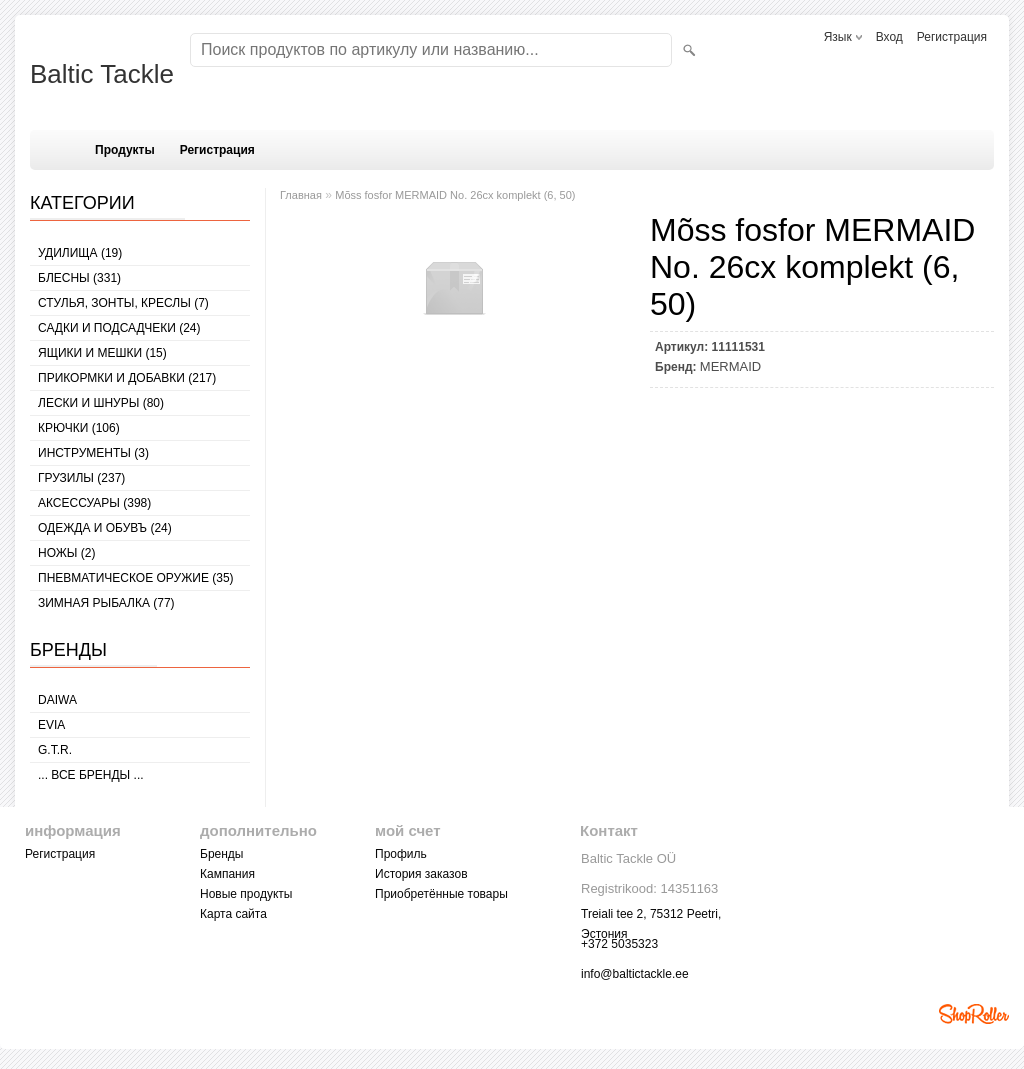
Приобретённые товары (441, 894)
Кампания (227, 874)
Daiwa (57, 700)
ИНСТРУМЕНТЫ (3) (93, 453)
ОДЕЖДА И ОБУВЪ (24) (105, 528)
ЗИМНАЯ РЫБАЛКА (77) (106, 603)
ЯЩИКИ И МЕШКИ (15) (102, 353)
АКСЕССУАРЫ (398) (94, 503)
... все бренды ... (91, 775)
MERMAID (730, 366)
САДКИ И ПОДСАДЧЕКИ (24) (119, 328)
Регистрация (952, 37)
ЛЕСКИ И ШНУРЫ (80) (101, 403)
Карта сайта (233, 914)
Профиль (401, 854)
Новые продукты (246, 894)
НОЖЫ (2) (66, 553)
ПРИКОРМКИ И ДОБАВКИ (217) (127, 378)
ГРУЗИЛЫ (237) (81, 478)
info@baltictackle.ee (635, 974)
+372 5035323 (619, 944)
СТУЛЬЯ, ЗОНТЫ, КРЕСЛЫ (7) (123, 303)
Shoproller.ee (974, 1014)
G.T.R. (55, 750)
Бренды (221, 854)
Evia (51, 725)
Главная (301, 195)
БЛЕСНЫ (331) (79, 278)
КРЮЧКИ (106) (79, 428)
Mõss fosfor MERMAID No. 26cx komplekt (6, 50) (455, 195)
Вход (889, 37)
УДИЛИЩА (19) (80, 253)
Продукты (125, 150)
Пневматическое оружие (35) (136, 578)
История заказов (421, 874)
